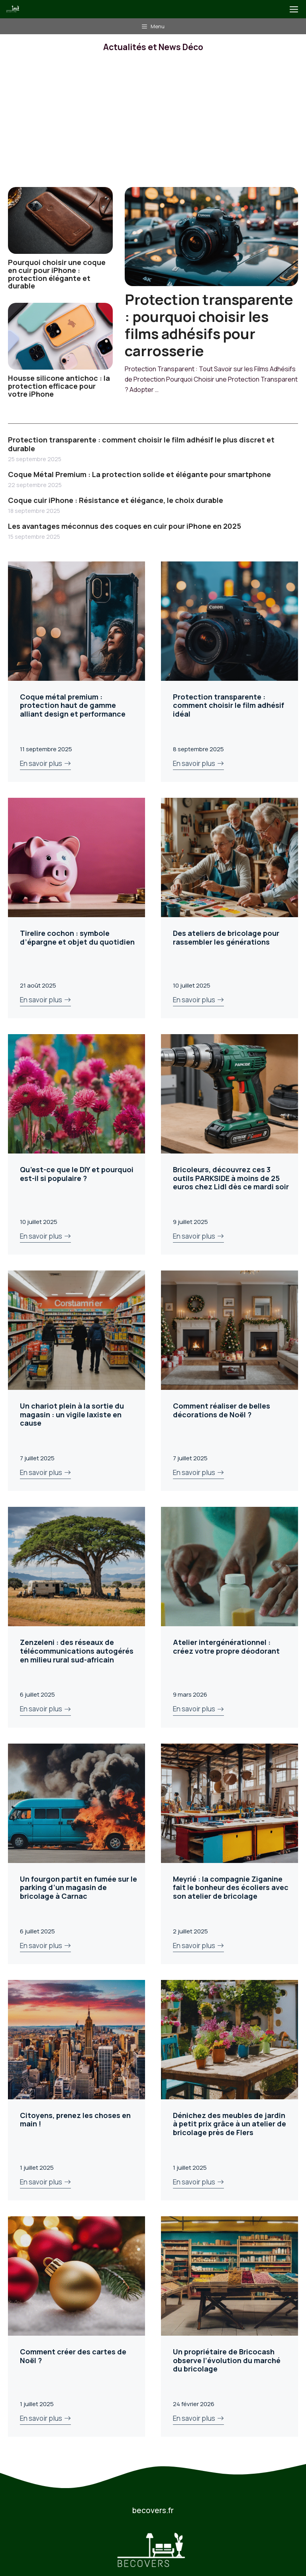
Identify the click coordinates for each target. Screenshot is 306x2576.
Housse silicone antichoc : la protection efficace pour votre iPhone (59, 386)
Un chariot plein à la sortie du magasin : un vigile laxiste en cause (72, 1414)
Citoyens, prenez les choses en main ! (75, 2119)
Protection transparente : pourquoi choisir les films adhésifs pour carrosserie (209, 325)
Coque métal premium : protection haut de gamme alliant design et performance (73, 705)
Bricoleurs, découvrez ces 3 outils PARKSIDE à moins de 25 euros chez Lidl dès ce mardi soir (231, 1178)
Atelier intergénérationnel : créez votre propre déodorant (226, 1646)
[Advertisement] (153, 127)
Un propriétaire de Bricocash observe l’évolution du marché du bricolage (226, 2360)
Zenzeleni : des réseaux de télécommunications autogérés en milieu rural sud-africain (76, 1650)
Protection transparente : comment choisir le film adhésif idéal (228, 705)
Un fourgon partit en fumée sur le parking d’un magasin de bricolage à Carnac (78, 1887)
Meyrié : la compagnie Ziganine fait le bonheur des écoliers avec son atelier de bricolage (230, 1887)
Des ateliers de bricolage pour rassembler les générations (226, 937)
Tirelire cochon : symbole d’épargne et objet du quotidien (77, 937)
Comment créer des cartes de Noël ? (73, 2356)
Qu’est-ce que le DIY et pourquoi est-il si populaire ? (76, 1174)
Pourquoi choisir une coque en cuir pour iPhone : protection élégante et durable (57, 273)
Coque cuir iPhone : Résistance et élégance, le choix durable (115, 500)
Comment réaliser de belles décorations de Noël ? (221, 1410)
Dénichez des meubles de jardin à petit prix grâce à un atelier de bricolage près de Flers (229, 2123)
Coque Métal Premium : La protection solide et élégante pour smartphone (139, 474)
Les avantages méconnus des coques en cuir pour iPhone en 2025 (124, 526)
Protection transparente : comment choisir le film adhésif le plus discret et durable (141, 444)
